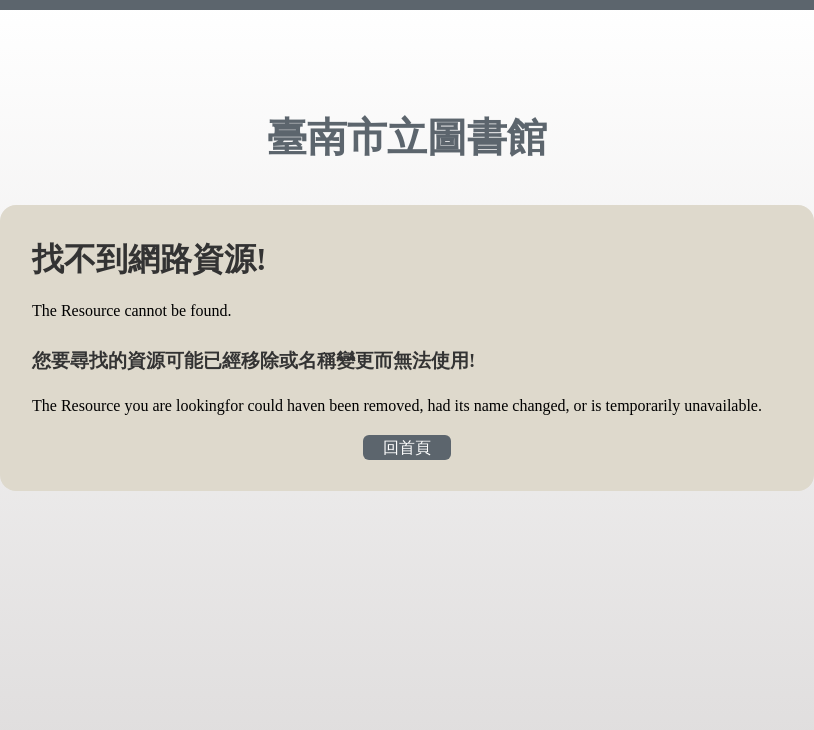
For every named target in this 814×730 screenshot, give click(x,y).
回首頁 (407, 447)
